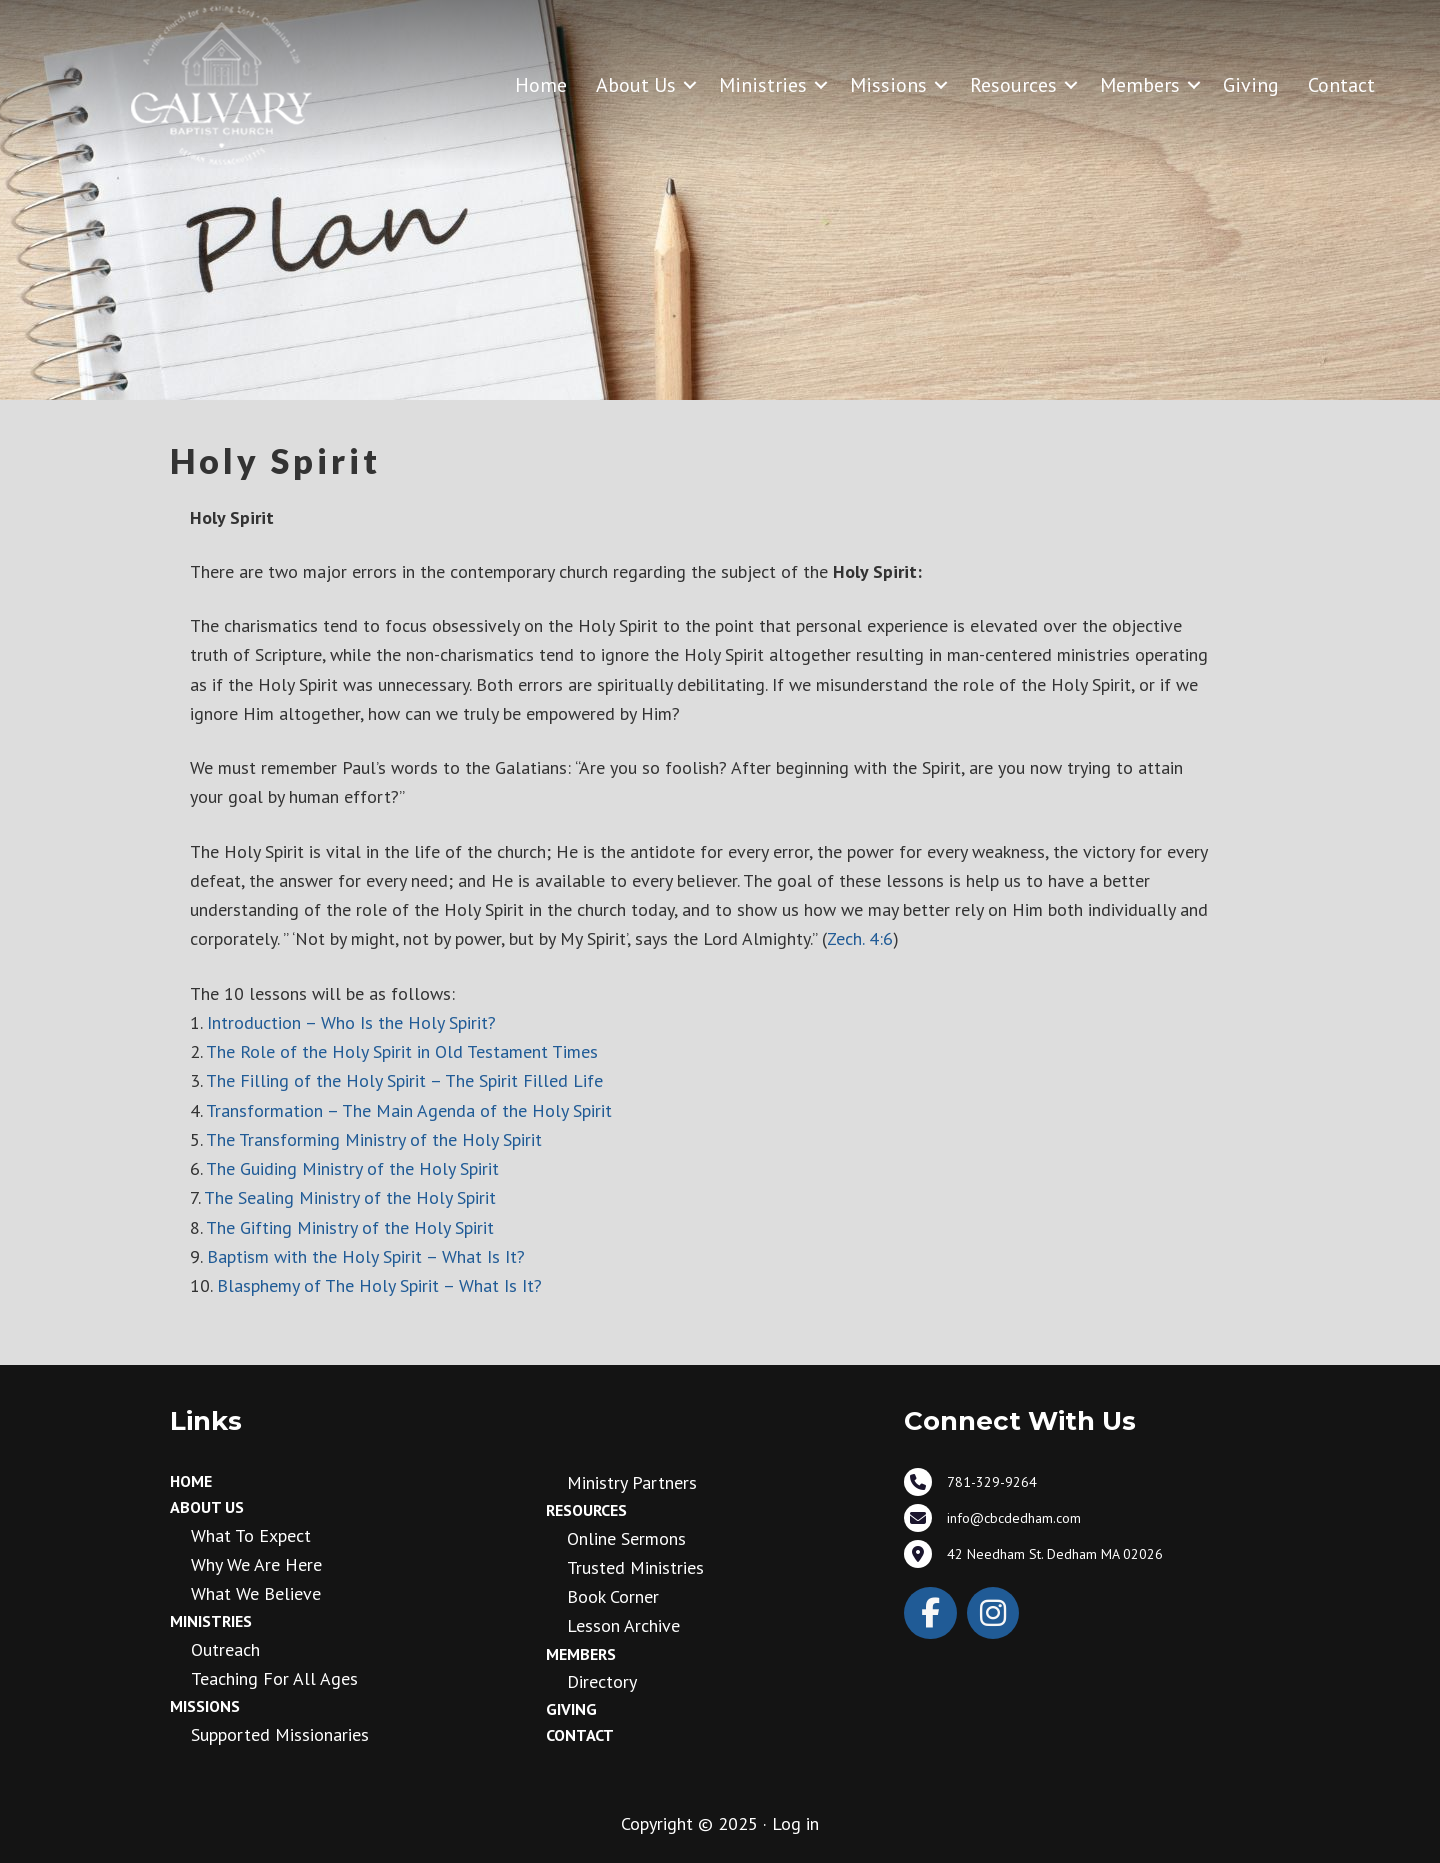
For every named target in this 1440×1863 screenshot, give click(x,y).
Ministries (763, 85)
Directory (602, 1681)
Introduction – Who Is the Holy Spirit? (351, 1022)
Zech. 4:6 (860, 938)
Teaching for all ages (274, 1678)
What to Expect (251, 1535)
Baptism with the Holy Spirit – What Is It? (366, 1256)
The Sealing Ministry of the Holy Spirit (350, 1197)
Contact (1341, 85)
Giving (1251, 85)
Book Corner (613, 1596)
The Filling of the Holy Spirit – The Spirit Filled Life (404, 1080)
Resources (1013, 85)
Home (541, 85)
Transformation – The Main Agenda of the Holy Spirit (409, 1110)
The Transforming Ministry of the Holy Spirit (374, 1139)
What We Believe (256, 1593)
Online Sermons (626, 1538)
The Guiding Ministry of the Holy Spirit (352, 1168)
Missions (888, 85)
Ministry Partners (632, 1482)
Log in (795, 1823)
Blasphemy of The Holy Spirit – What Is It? (377, 1285)
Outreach (225, 1649)
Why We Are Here (256, 1564)
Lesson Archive (623, 1625)
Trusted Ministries (635, 1567)
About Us (636, 85)
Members (1140, 85)
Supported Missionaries (280, 1734)
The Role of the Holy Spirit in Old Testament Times (402, 1051)
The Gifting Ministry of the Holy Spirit (350, 1227)
